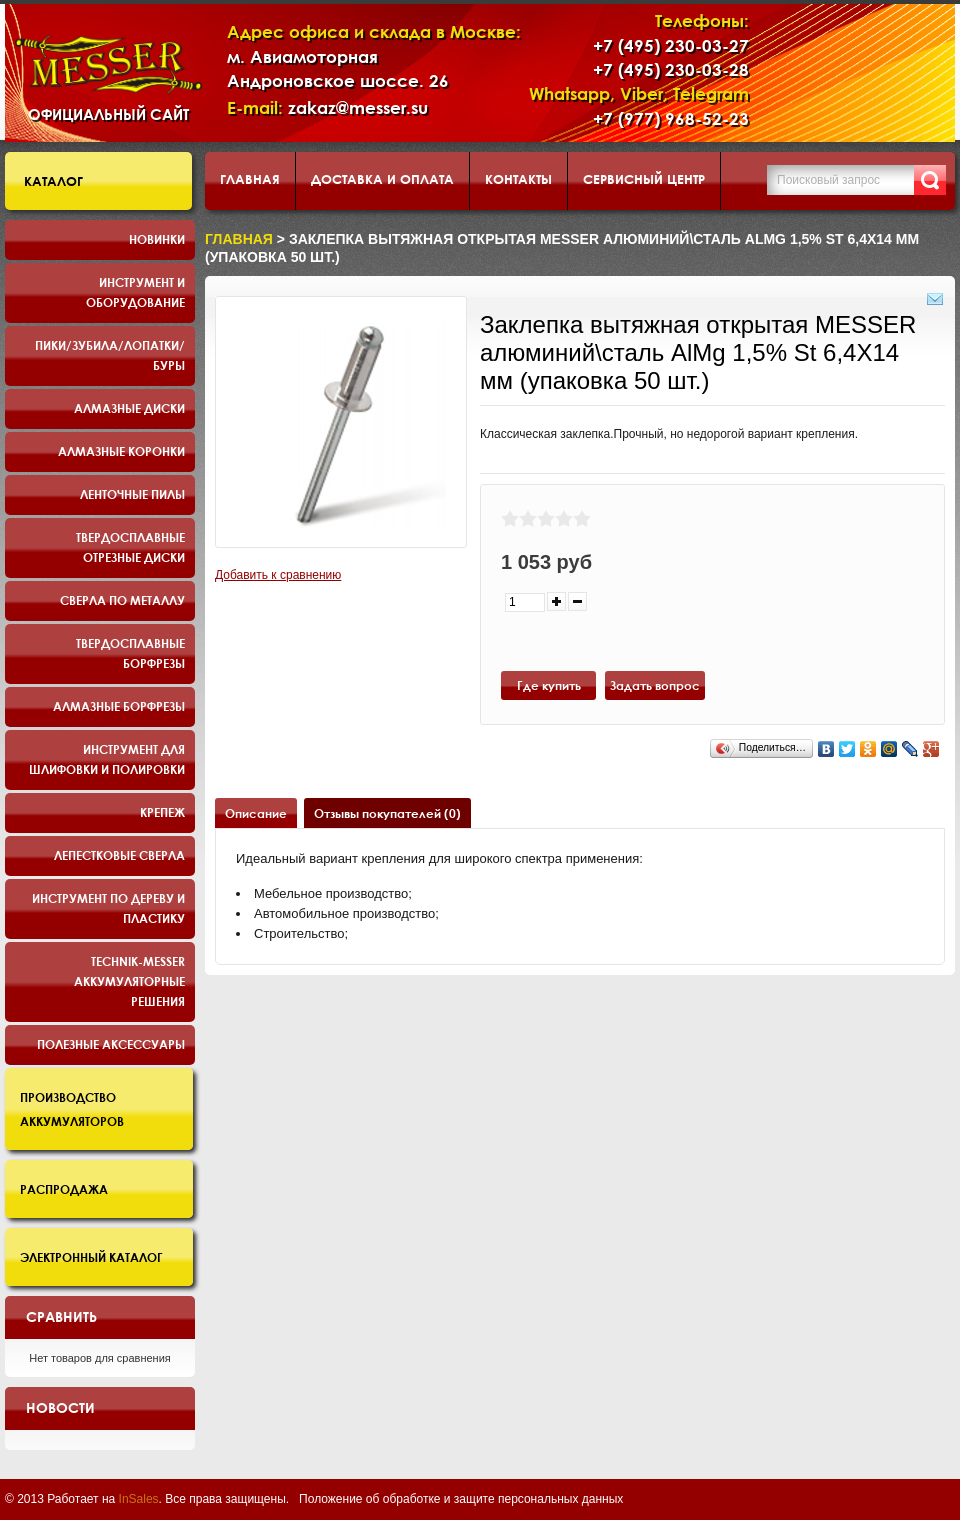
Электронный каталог (91, 1257)
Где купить (549, 685)
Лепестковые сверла (119, 855)
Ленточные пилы (132, 494)
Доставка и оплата (382, 179)
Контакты (518, 179)
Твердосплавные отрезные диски (130, 547)
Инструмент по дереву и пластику (108, 908)
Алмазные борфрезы (119, 706)
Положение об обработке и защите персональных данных (461, 1499)
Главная (250, 179)
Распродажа (64, 1189)
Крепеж (162, 812)
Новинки (157, 239)
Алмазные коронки (121, 451)
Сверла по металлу (122, 600)
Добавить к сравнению (278, 575)
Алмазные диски (129, 408)
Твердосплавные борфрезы (130, 653)
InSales (139, 1499)
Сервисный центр (644, 179)
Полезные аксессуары (111, 1044)
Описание (256, 813)
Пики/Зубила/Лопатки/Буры (110, 355)
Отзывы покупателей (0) (387, 813)
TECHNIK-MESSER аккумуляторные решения (129, 981)
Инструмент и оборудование (135, 292)
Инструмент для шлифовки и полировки (107, 759)
